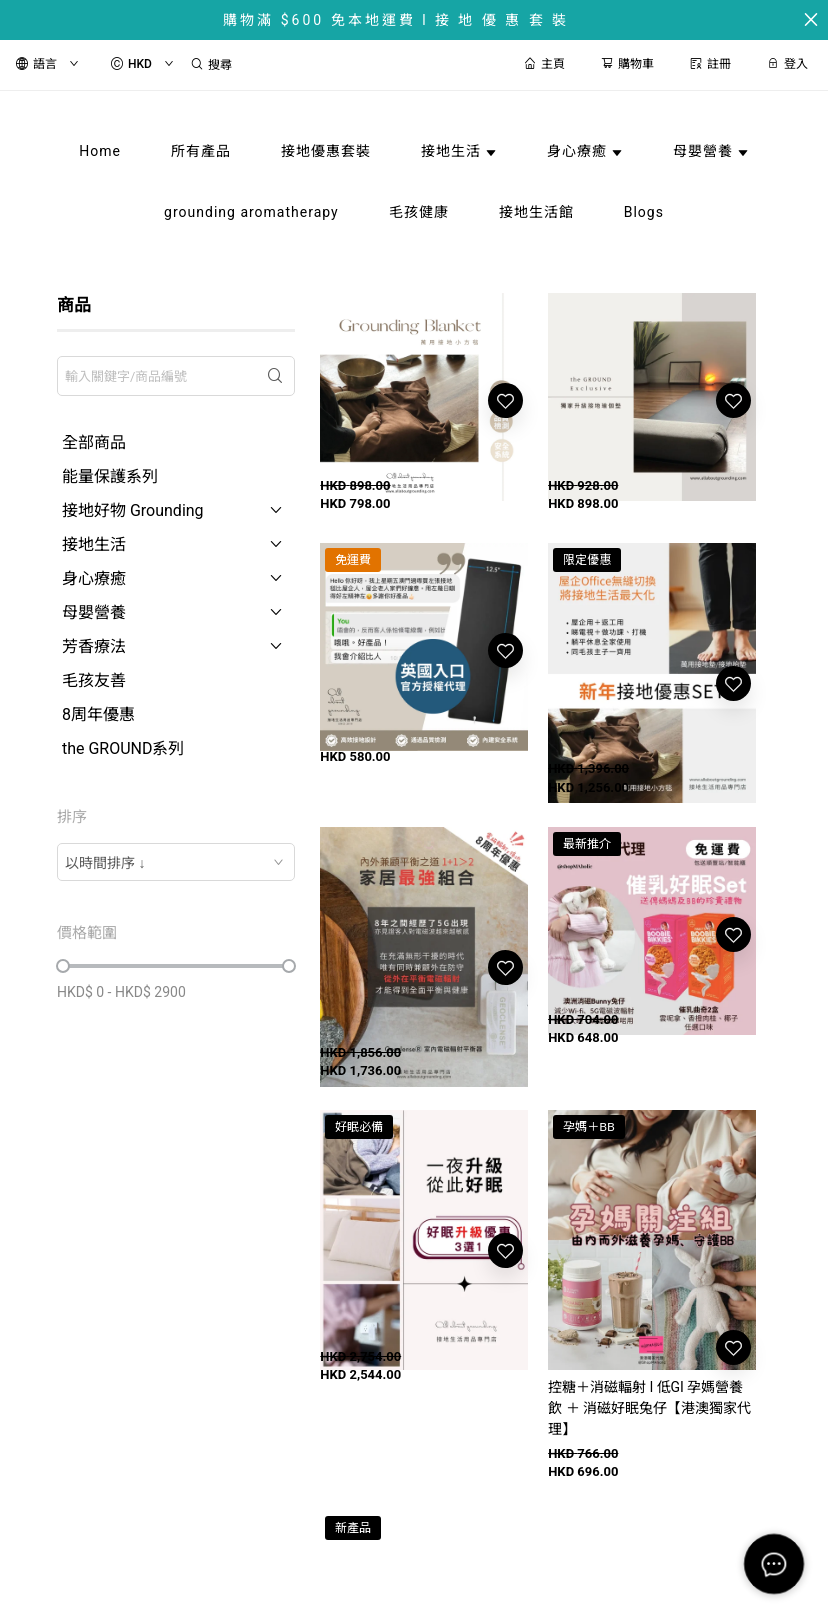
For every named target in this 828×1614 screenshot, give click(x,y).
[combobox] (176, 862)
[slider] (63, 966)
